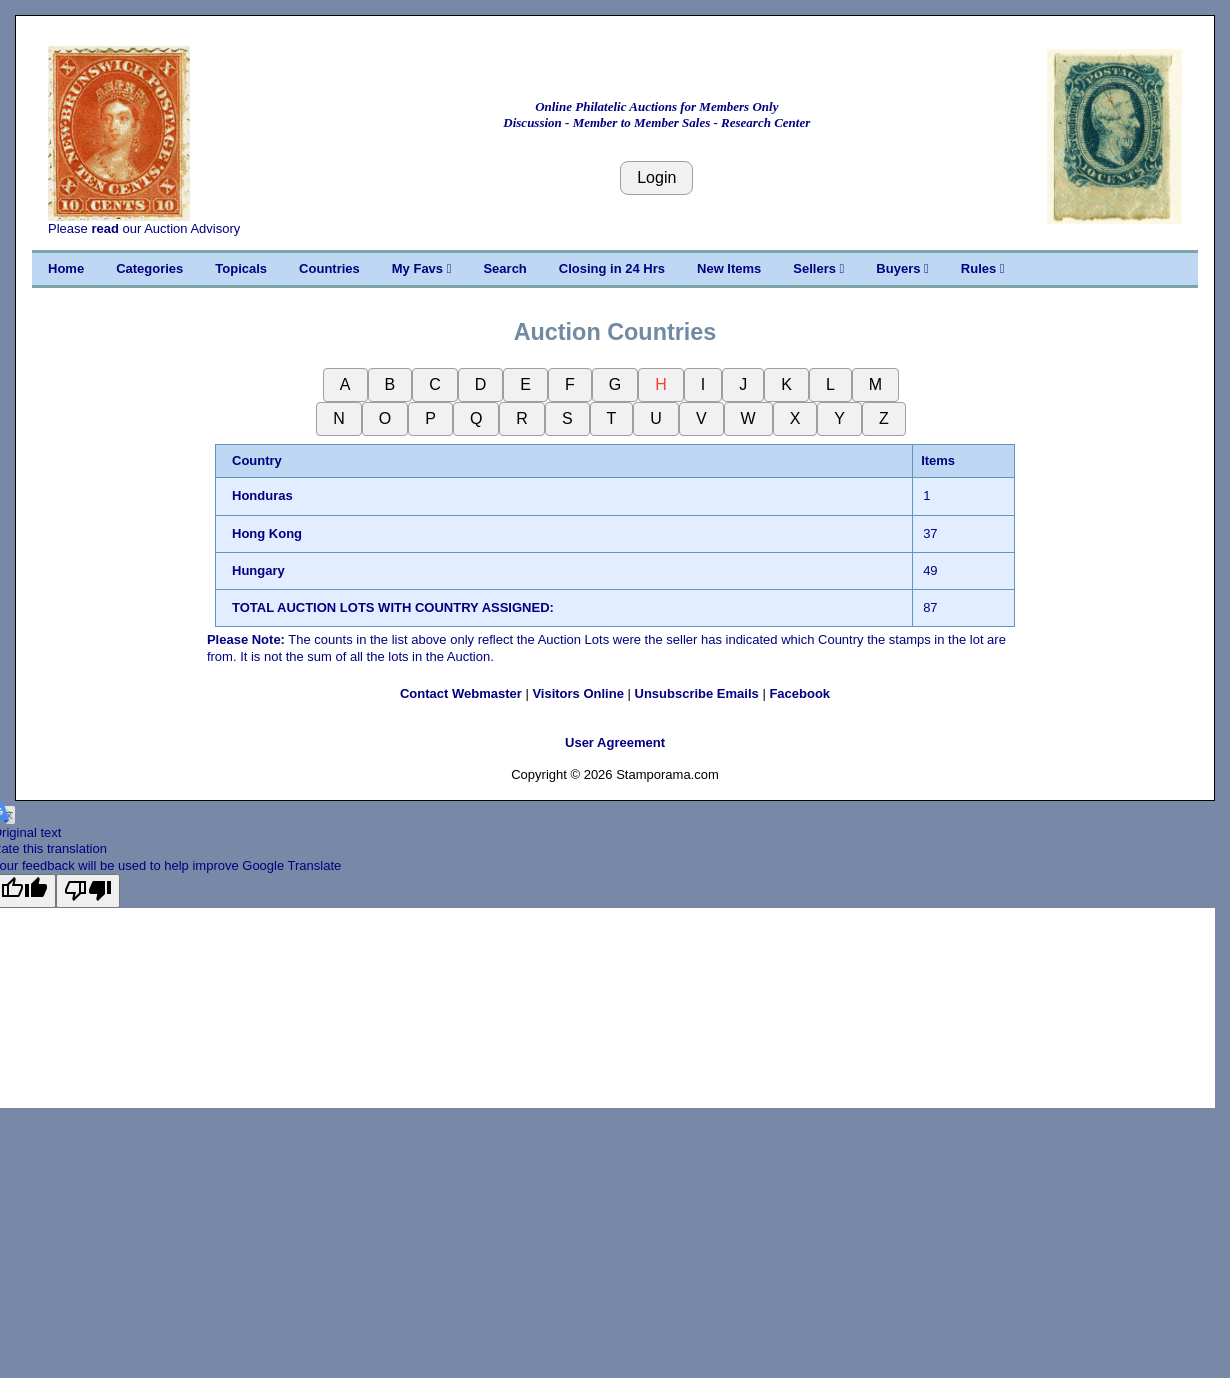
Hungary (258, 570)
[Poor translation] (88, 891)
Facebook (799, 693)
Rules (983, 268)
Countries (329, 268)
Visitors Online (578, 693)
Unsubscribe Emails (697, 693)
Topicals (241, 268)
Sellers (818, 268)
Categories (149, 268)
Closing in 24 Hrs (612, 268)
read (104, 228)
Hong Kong (267, 533)
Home (66, 268)
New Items (729, 268)
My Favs (422, 268)
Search (504, 268)
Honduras (262, 495)
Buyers (902, 268)
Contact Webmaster (461, 693)
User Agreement (615, 742)
